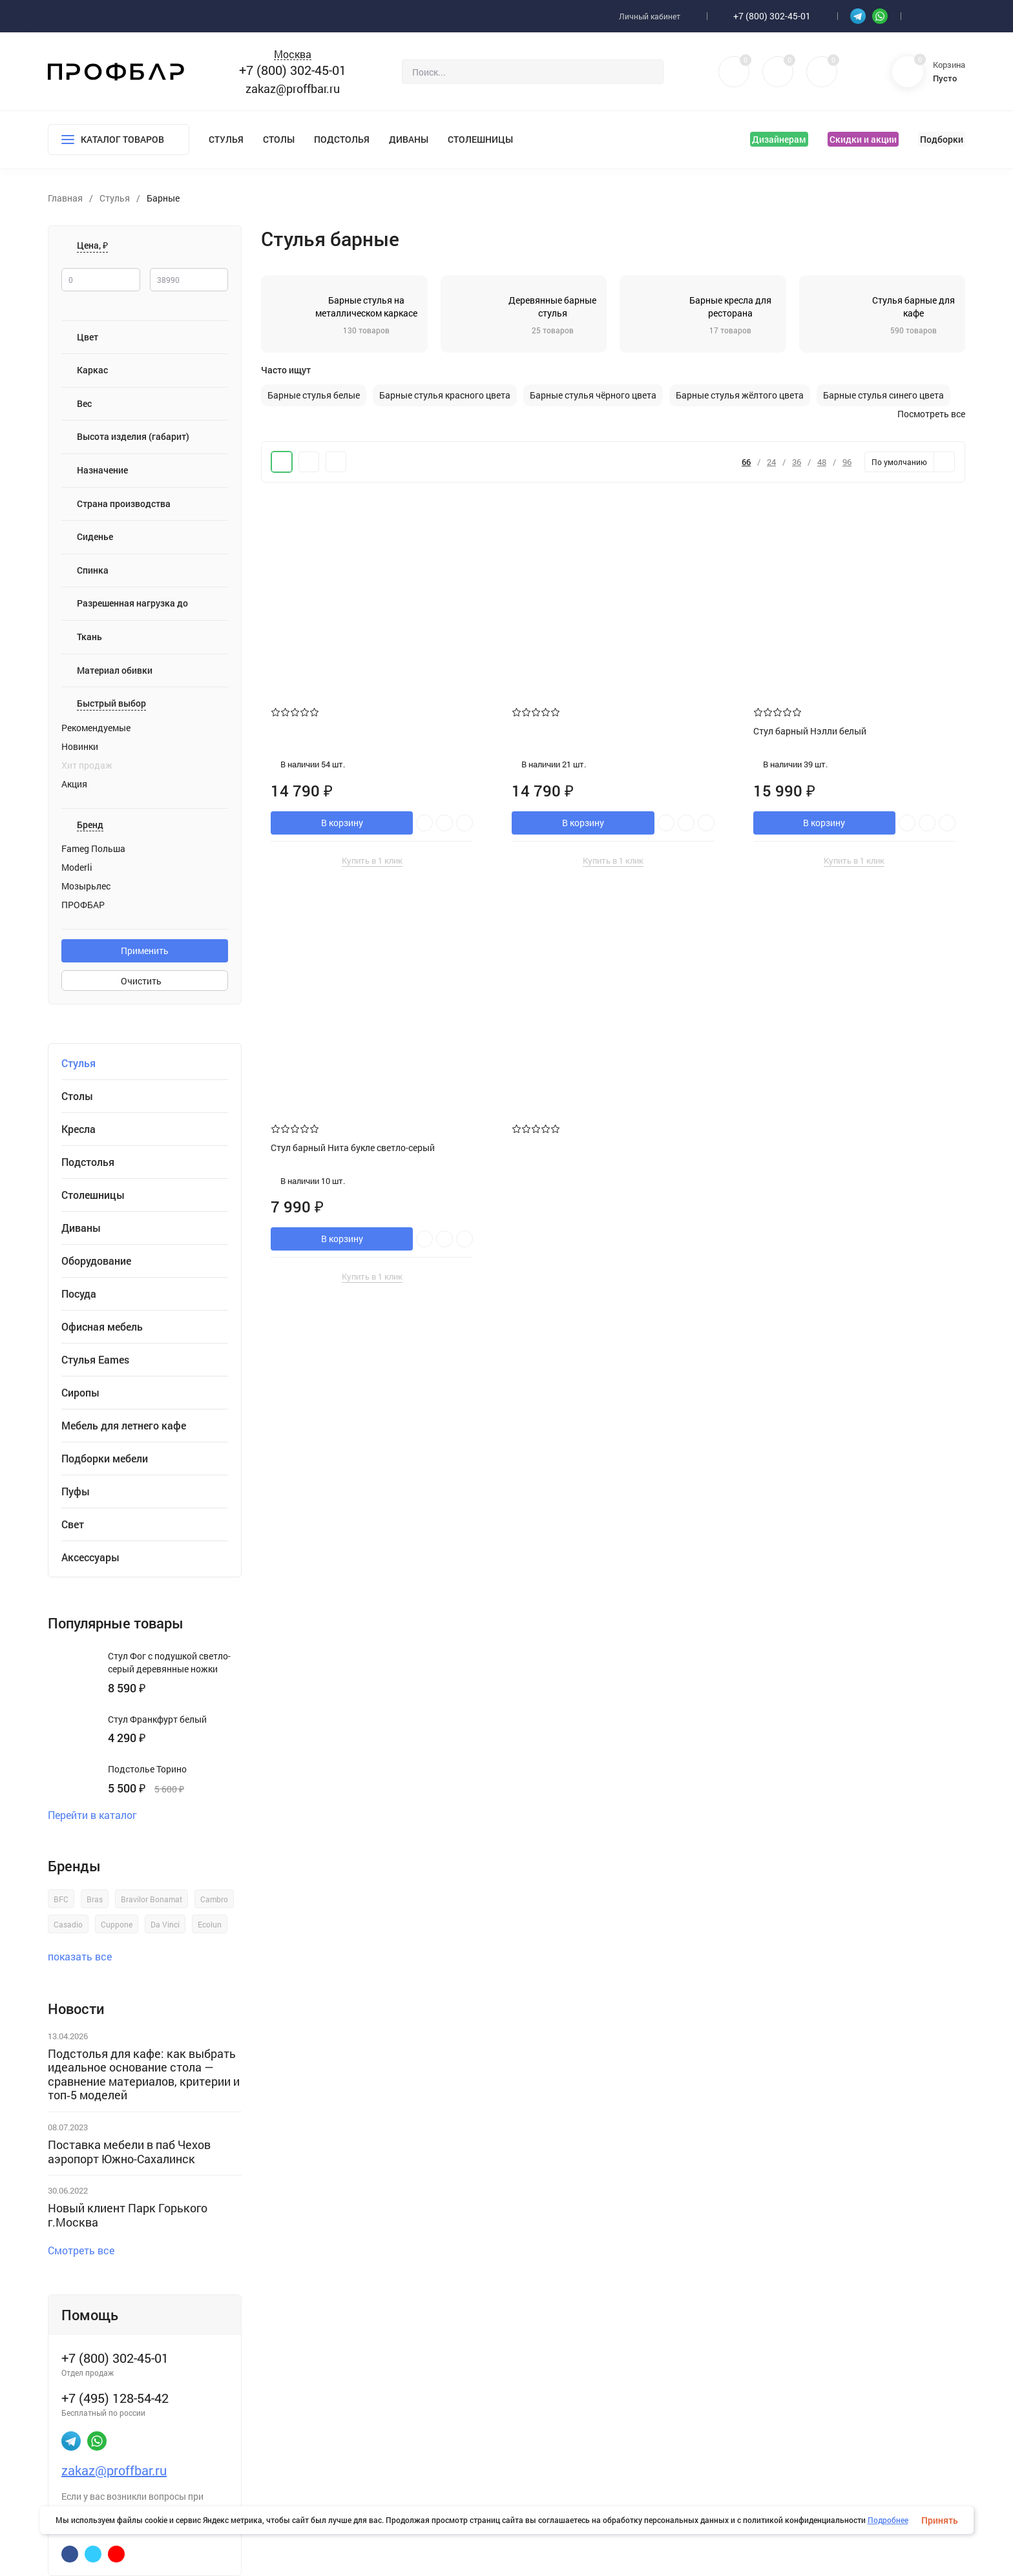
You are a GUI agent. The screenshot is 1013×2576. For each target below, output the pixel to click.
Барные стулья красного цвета (444, 395)
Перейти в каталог (98, 1815)
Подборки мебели (104, 1458)
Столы (279, 139)
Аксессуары (90, 1557)
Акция (74, 784)
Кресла (78, 1129)
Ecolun (210, 1924)
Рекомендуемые (96, 727)
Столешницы (480, 139)
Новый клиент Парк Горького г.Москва (127, 2215)
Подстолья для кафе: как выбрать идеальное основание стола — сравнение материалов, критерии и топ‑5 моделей (144, 2074)
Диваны (408, 139)
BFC (61, 1899)
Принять (939, 2520)
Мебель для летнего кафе (123, 1425)
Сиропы (80, 1392)
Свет (72, 1524)
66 (746, 462)
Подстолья (342, 139)
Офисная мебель (102, 1326)
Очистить (145, 981)
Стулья (226, 139)
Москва (292, 54)
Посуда (78, 1293)
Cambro (214, 1899)
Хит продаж (86, 765)
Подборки (941, 139)
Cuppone (116, 1924)
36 (796, 462)
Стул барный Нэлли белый (809, 731)
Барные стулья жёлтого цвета (740, 395)
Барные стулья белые (313, 395)
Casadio (68, 1924)
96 (846, 462)
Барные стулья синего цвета (883, 395)
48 (821, 462)
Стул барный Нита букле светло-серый (353, 1147)
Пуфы (75, 1491)
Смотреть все (87, 2250)
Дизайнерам (779, 139)
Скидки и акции (863, 139)
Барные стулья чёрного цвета (593, 395)
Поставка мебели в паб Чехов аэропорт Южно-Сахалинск (129, 2151)
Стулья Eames (95, 1359)
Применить (145, 950)
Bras (95, 1899)
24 (771, 462)
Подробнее (888, 2520)
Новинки (79, 746)
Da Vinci (165, 1924)
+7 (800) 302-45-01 (772, 16)
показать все (85, 1956)
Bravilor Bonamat (151, 1899)
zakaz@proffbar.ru (292, 88)
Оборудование (96, 1260)
